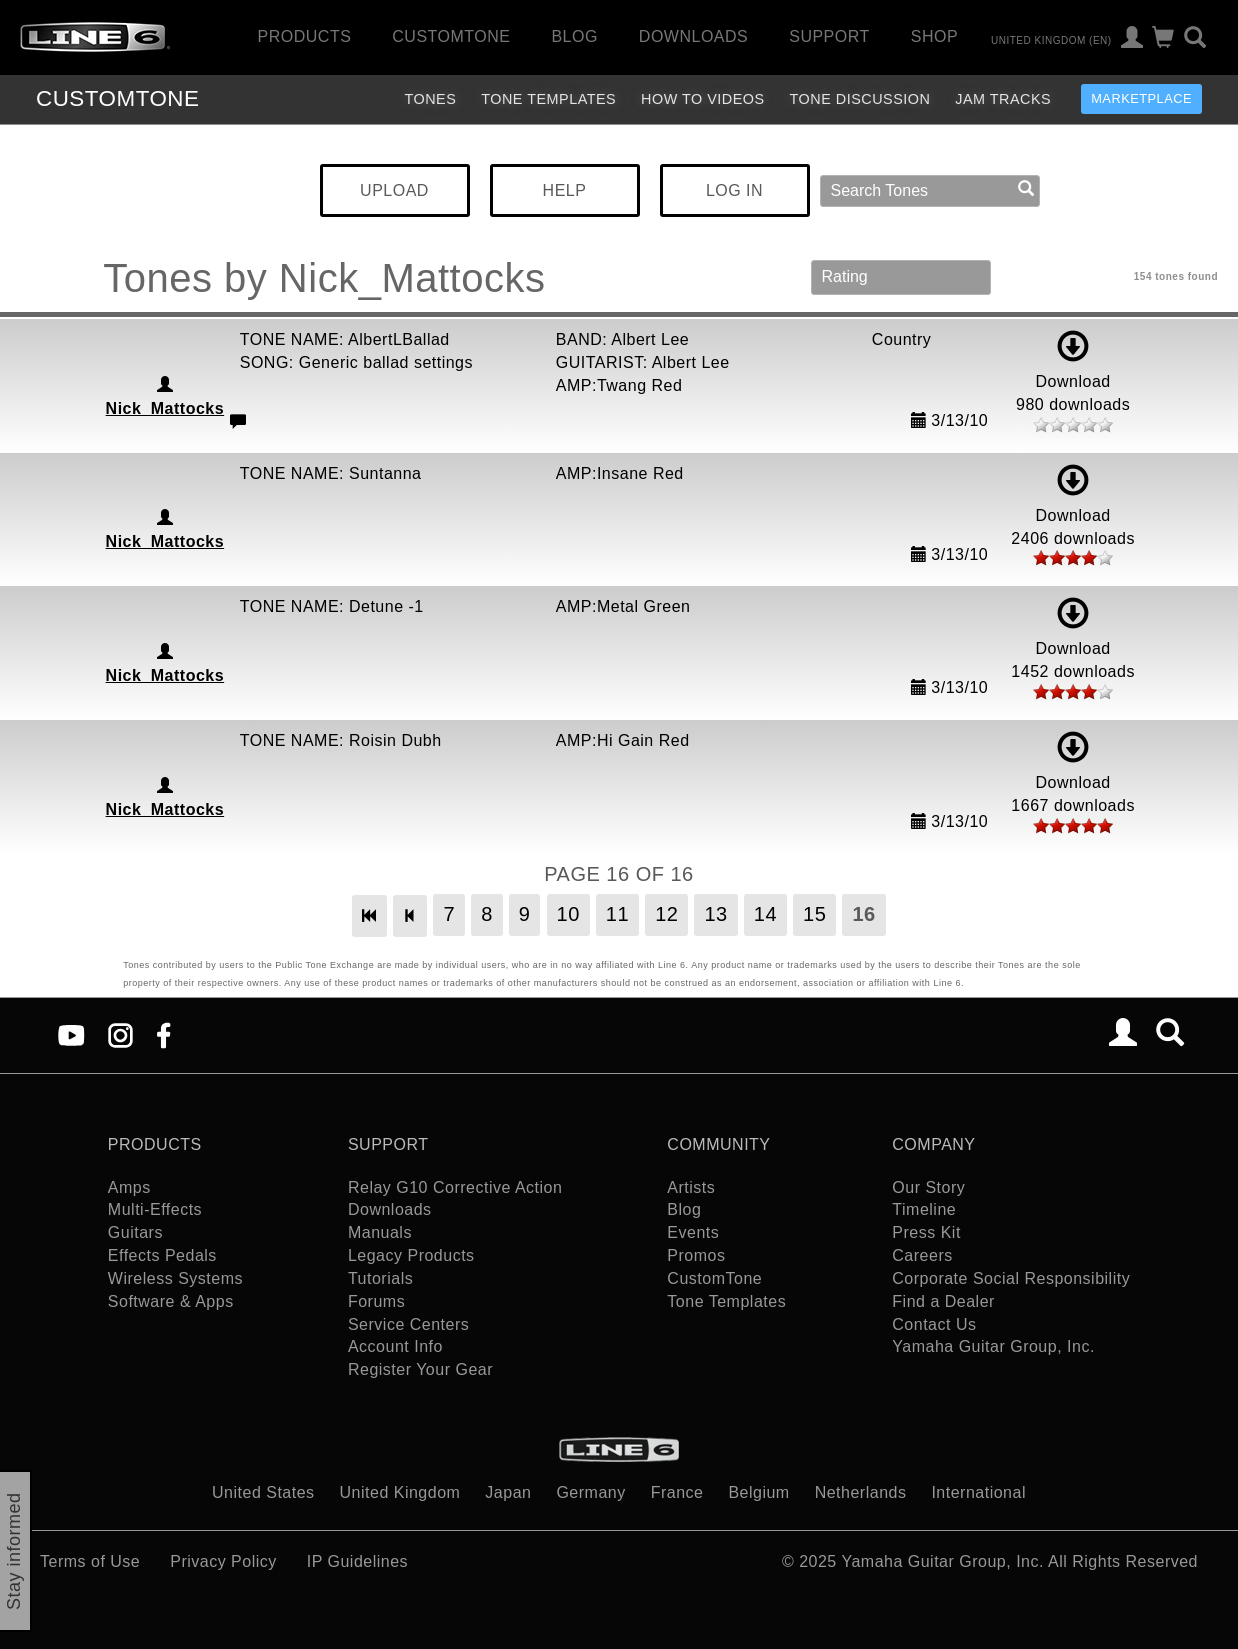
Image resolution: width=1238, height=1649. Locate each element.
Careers (922, 1255)
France (677, 1492)
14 (765, 914)
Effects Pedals (162, 1255)
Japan (508, 1492)
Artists (691, 1187)
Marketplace (1141, 98)
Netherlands (861, 1492)
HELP (565, 190)
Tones (430, 99)
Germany (590, 1492)
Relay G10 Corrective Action (455, 1187)
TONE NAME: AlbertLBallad (345, 339)
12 (666, 914)
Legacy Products (411, 1255)
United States (263, 1492)
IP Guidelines (357, 1561)
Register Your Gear (420, 1369)
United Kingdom (400, 1492)
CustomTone (451, 36)
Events (693, 1232)
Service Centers (408, 1324)
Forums (376, 1301)
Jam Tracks (1003, 99)
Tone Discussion (860, 99)
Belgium (758, 1492)
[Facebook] (163, 1033)
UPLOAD (394, 190)
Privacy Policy (223, 1561)
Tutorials (380, 1278)
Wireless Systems (175, 1278)
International (978, 1492)
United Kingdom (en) (1051, 39)
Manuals (380, 1232)
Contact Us (934, 1324)
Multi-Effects (155, 1209)
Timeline (924, 1209)
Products (305, 36)
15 (814, 914)
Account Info (395, 1346)
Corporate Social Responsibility (1011, 1278)
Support (829, 36)
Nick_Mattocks (165, 408)
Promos (696, 1255)
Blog (574, 36)
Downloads (693, 36)
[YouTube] (71, 1033)
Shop (934, 36)
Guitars (135, 1232)
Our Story (928, 1187)
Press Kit (926, 1232)
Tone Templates (548, 99)
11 (617, 914)
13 (715, 914)
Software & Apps (171, 1301)
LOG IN (734, 190)
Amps (129, 1187)
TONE (117, 98)
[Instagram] (120, 1033)
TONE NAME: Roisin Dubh (341, 740)
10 (568, 914)
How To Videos (703, 99)
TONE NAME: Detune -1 (332, 606)
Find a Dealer (943, 1301)
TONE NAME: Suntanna (331, 473)
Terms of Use (90, 1561)
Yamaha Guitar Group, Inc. (993, 1346)
